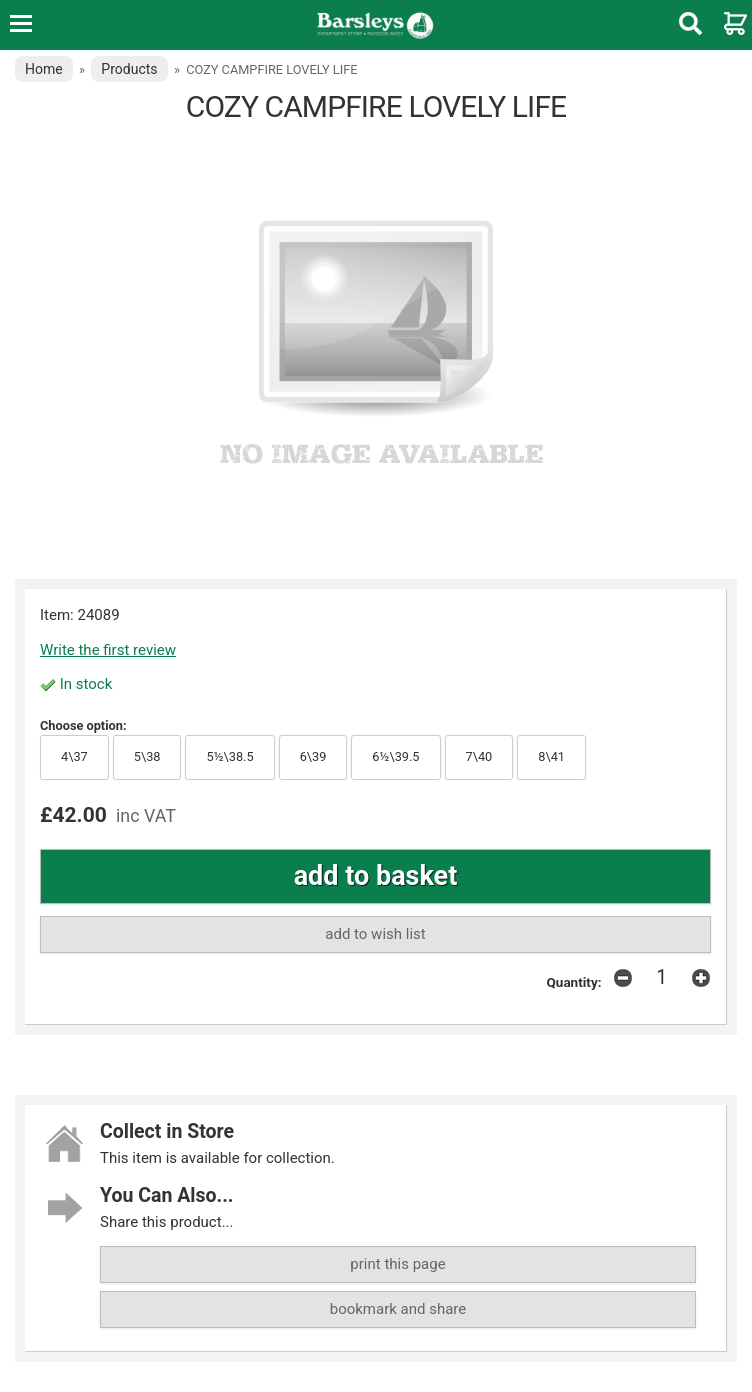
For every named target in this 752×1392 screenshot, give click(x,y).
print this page (397, 1264)
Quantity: (574, 982)
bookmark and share (398, 1309)
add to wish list (375, 934)
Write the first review (108, 650)
